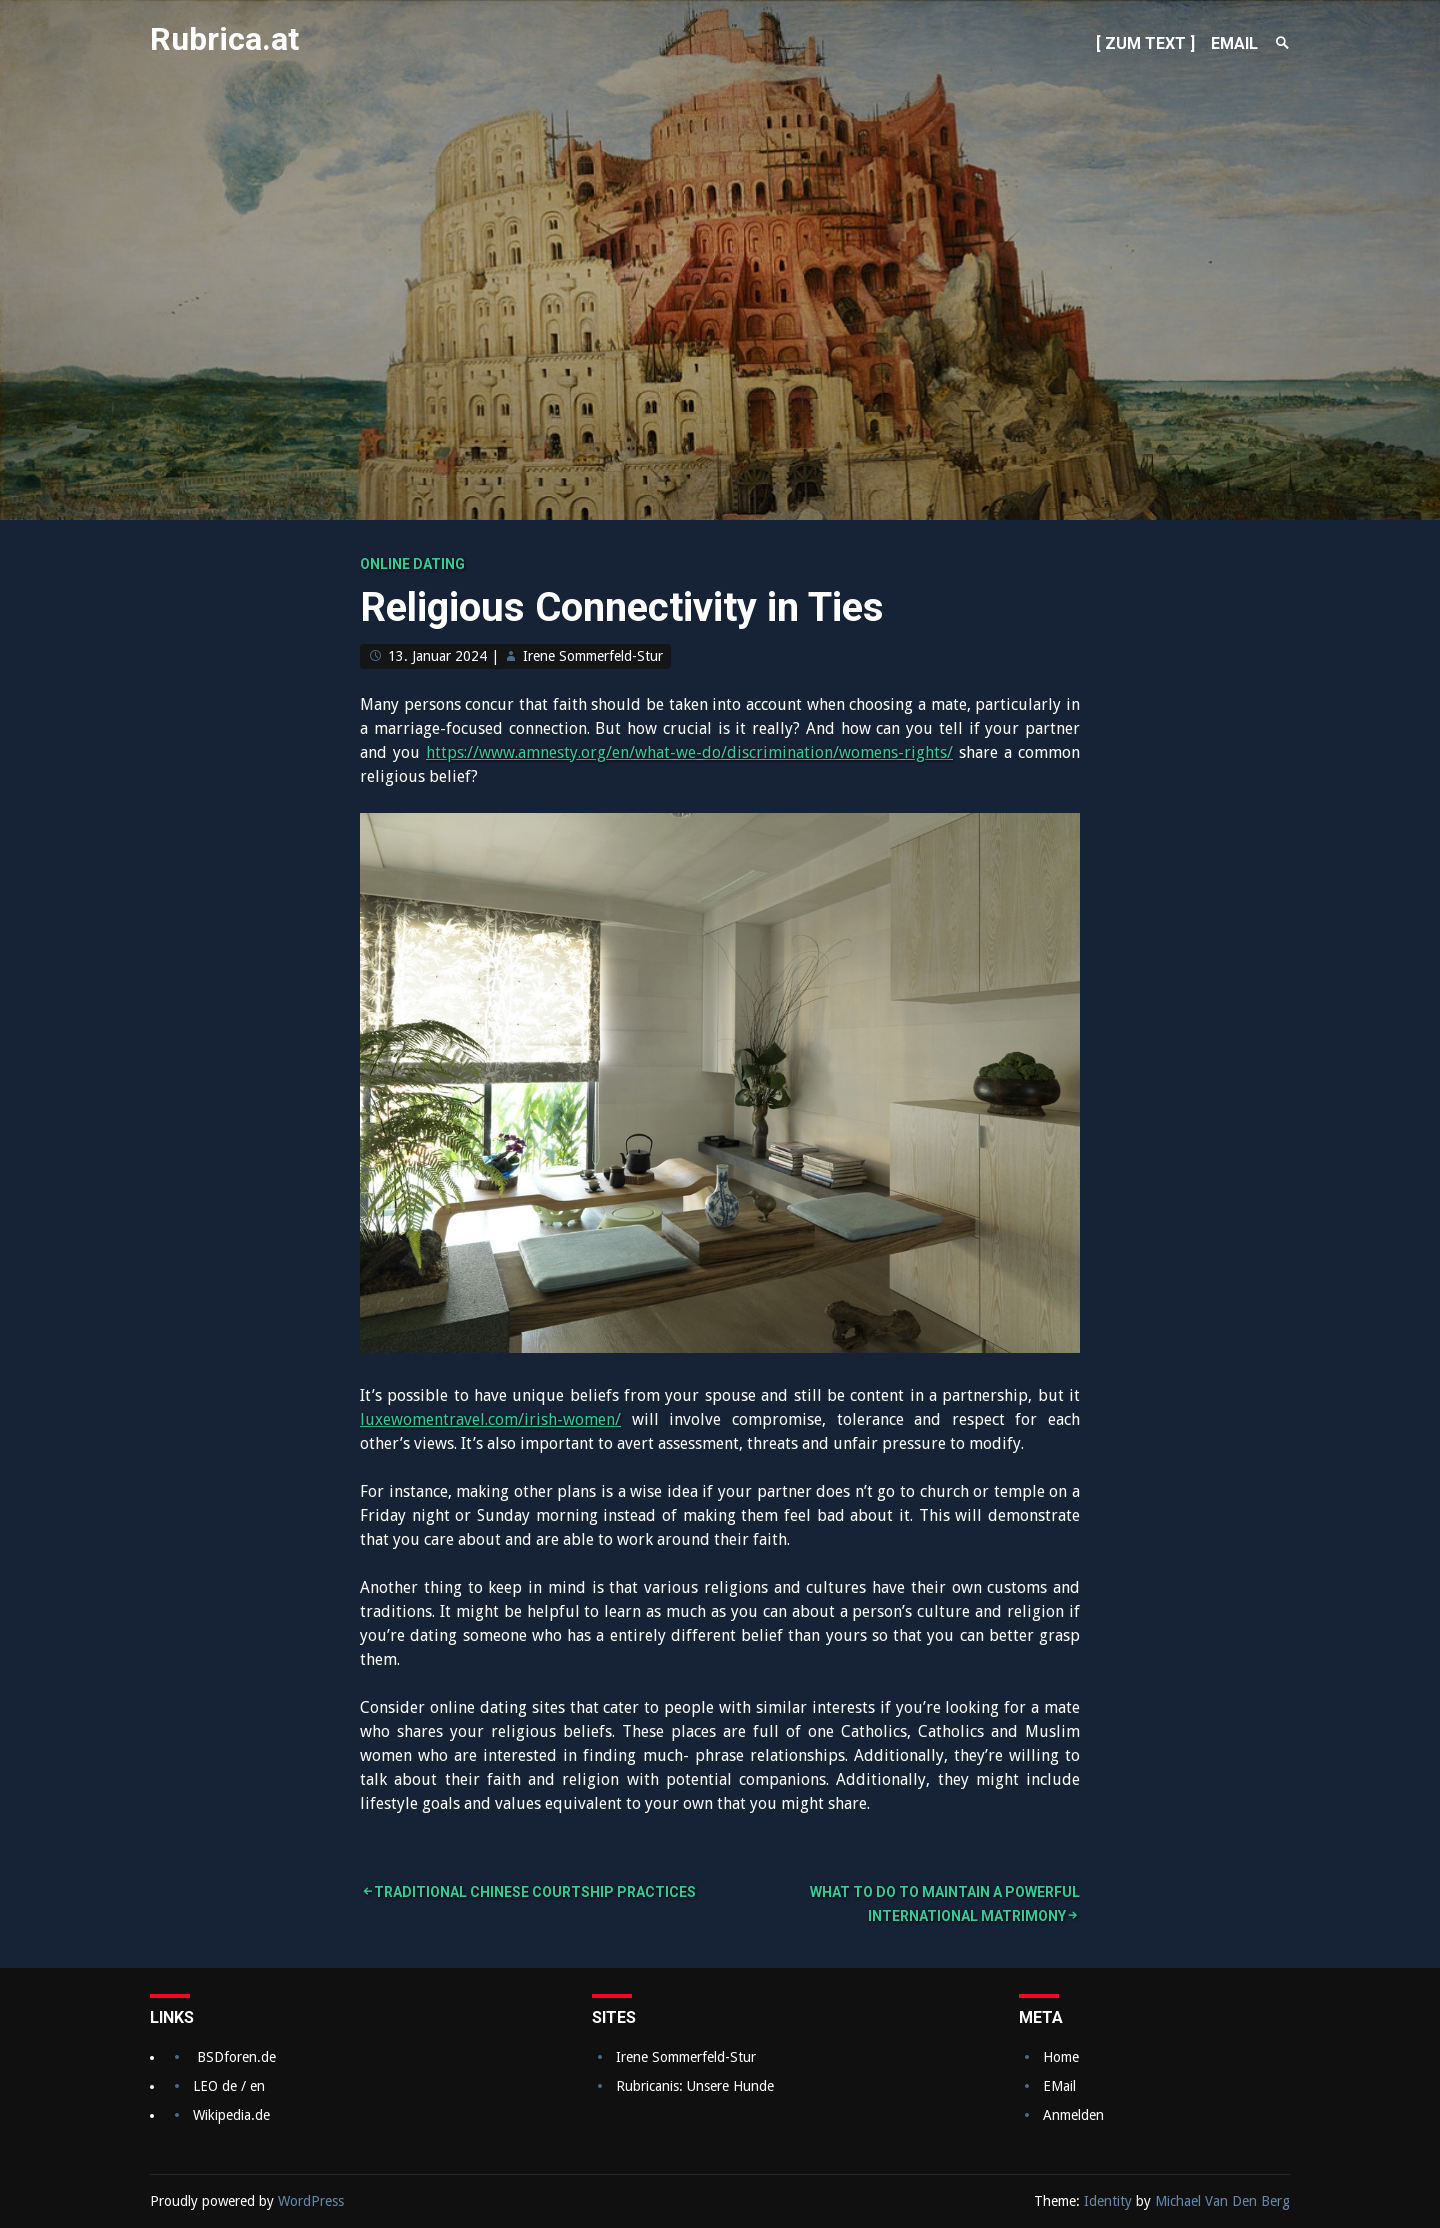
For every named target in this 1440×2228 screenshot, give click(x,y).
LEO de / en (229, 2086)
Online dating (412, 564)
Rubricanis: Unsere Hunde (695, 2086)
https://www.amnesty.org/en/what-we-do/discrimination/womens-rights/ (689, 752)
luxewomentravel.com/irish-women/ (490, 1419)
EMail (1059, 2086)
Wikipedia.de (231, 2115)
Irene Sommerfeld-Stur (593, 656)
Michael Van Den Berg (1222, 2201)
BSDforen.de (236, 2057)
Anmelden (1073, 2115)
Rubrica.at (224, 39)
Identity (1108, 2201)
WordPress (311, 2201)
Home (1061, 2057)
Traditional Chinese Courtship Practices (535, 1892)
